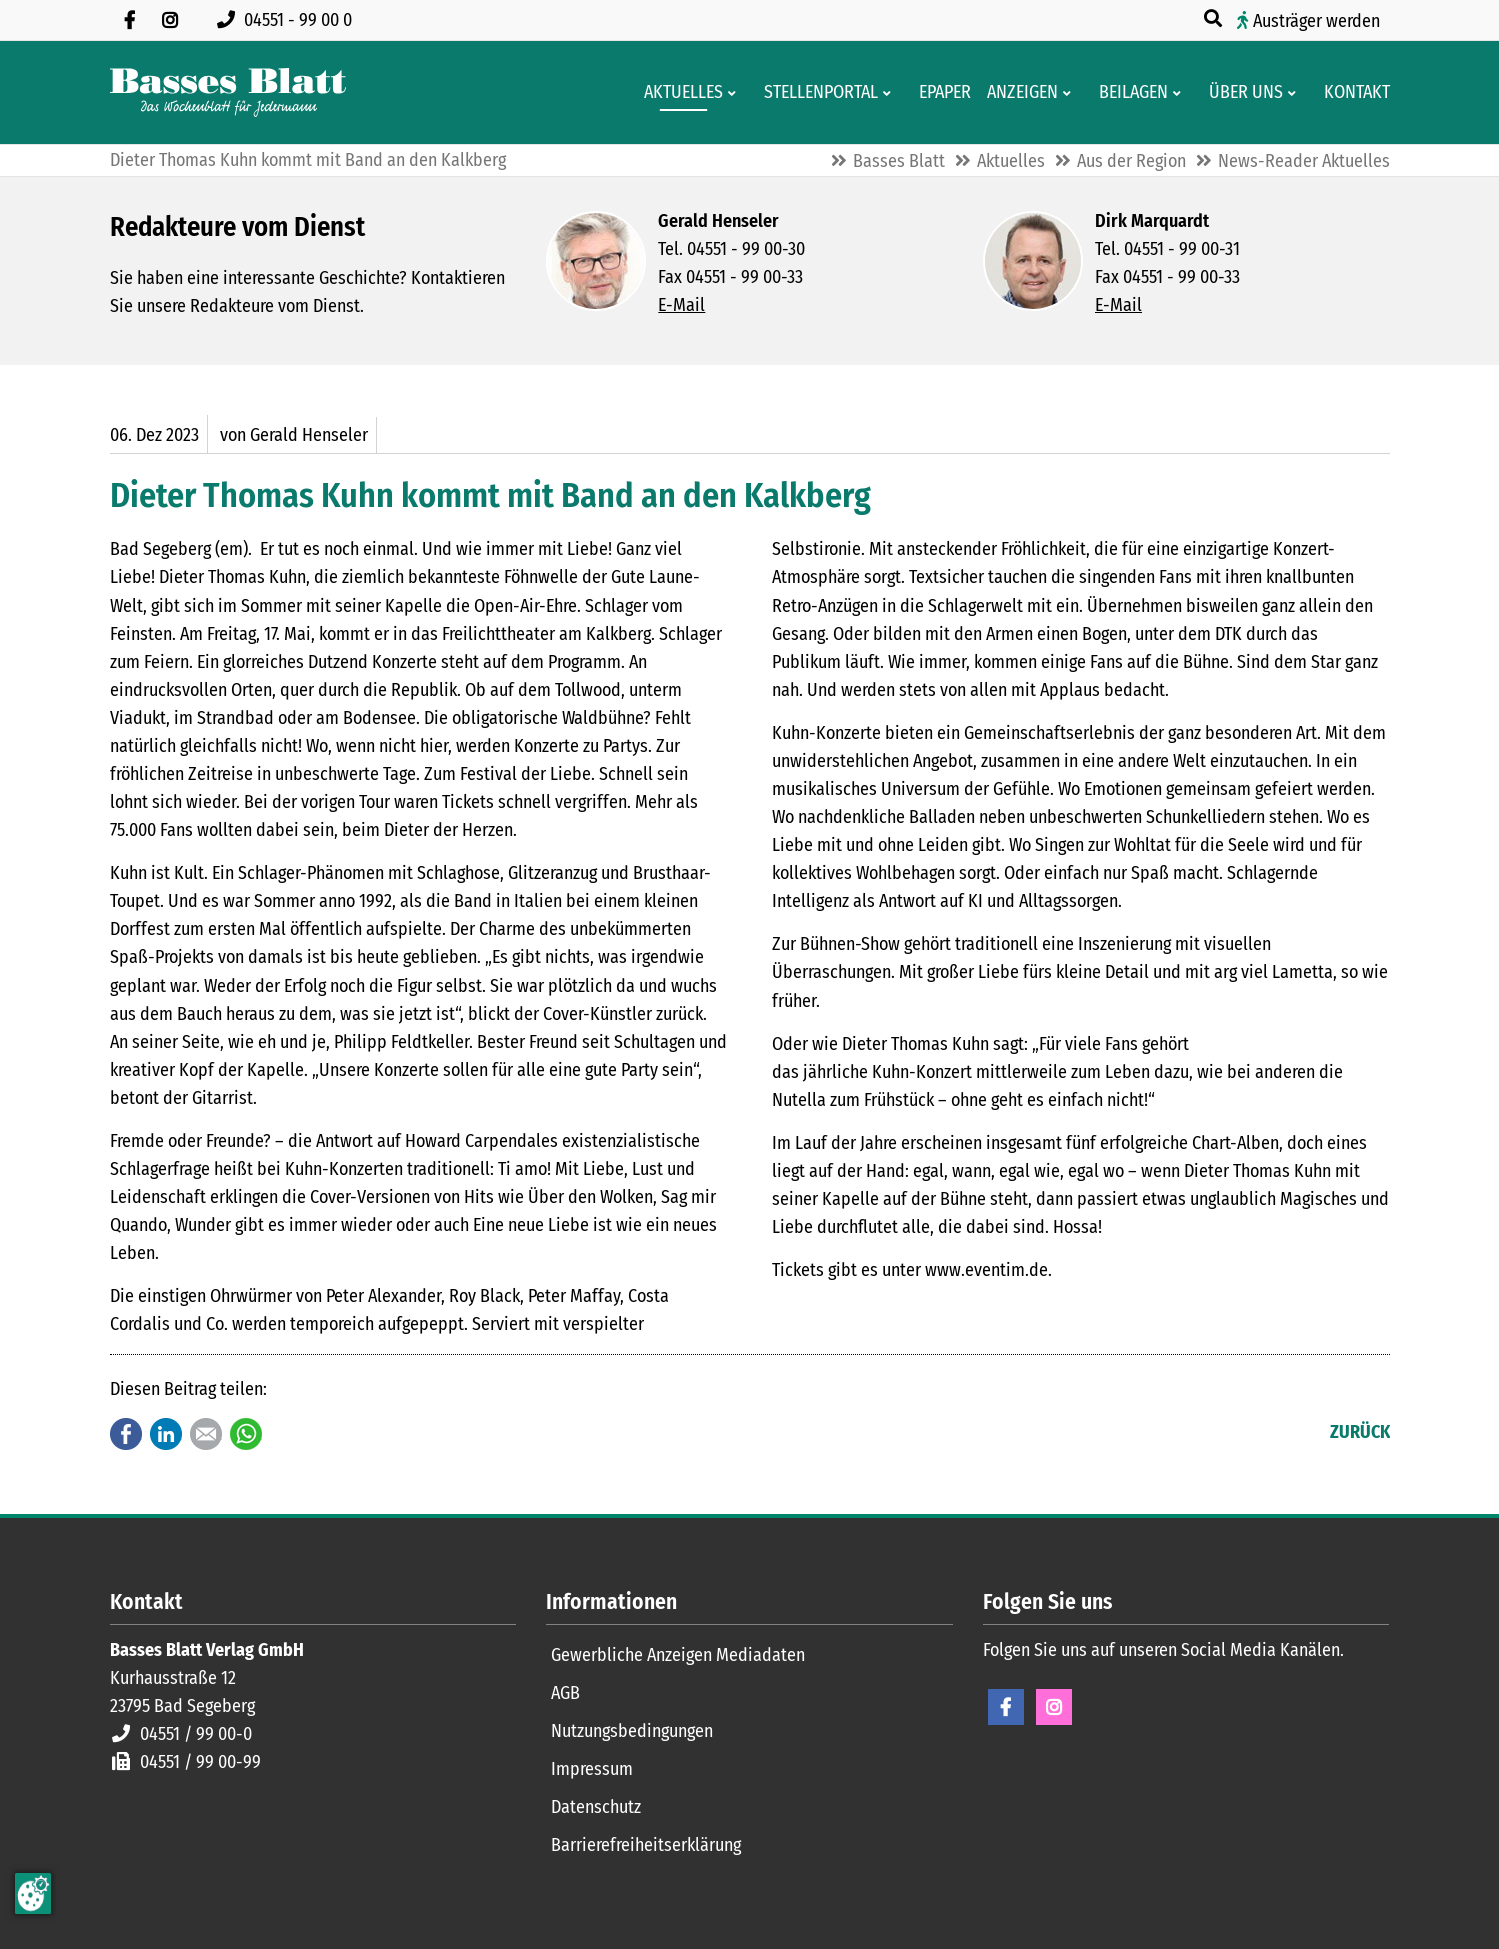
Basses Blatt (899, 161)
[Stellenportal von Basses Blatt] (815, 92)
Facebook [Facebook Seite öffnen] (1006, 1707)
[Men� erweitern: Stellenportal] (890, 93)
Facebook (126, 1434)
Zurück (1360, 1432)
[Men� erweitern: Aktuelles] (735, 93)
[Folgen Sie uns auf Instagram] (170, 20)
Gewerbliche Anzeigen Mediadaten (678, 1655)
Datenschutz (596, 1807)
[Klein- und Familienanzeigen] (1016, 92)
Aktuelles (1011, 161)
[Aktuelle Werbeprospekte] (1127, 92)
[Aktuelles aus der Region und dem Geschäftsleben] (677, 92)
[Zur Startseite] (228, 92)
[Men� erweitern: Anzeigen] (1070, 93)
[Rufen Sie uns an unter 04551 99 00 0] (288, 20)
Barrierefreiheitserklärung (646, 1845)
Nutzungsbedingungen (632, 1731)
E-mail (206, 1434)
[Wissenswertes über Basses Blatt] (1240, 92)
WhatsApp (246, 1434)
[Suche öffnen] (1215, 19)
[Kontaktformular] (1351, 92)
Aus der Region (1131, 161)
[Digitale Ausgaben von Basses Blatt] (939, 92)
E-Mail (681, 305)
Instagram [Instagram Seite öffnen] (1054, 1707)
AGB (565, 1693)
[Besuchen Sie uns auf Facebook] (130, 20)
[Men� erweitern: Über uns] (1295, 93)
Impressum (592, 1769)
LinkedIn (166, 1434)
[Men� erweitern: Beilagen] (1180, 93)
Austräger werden (1316, 21)
